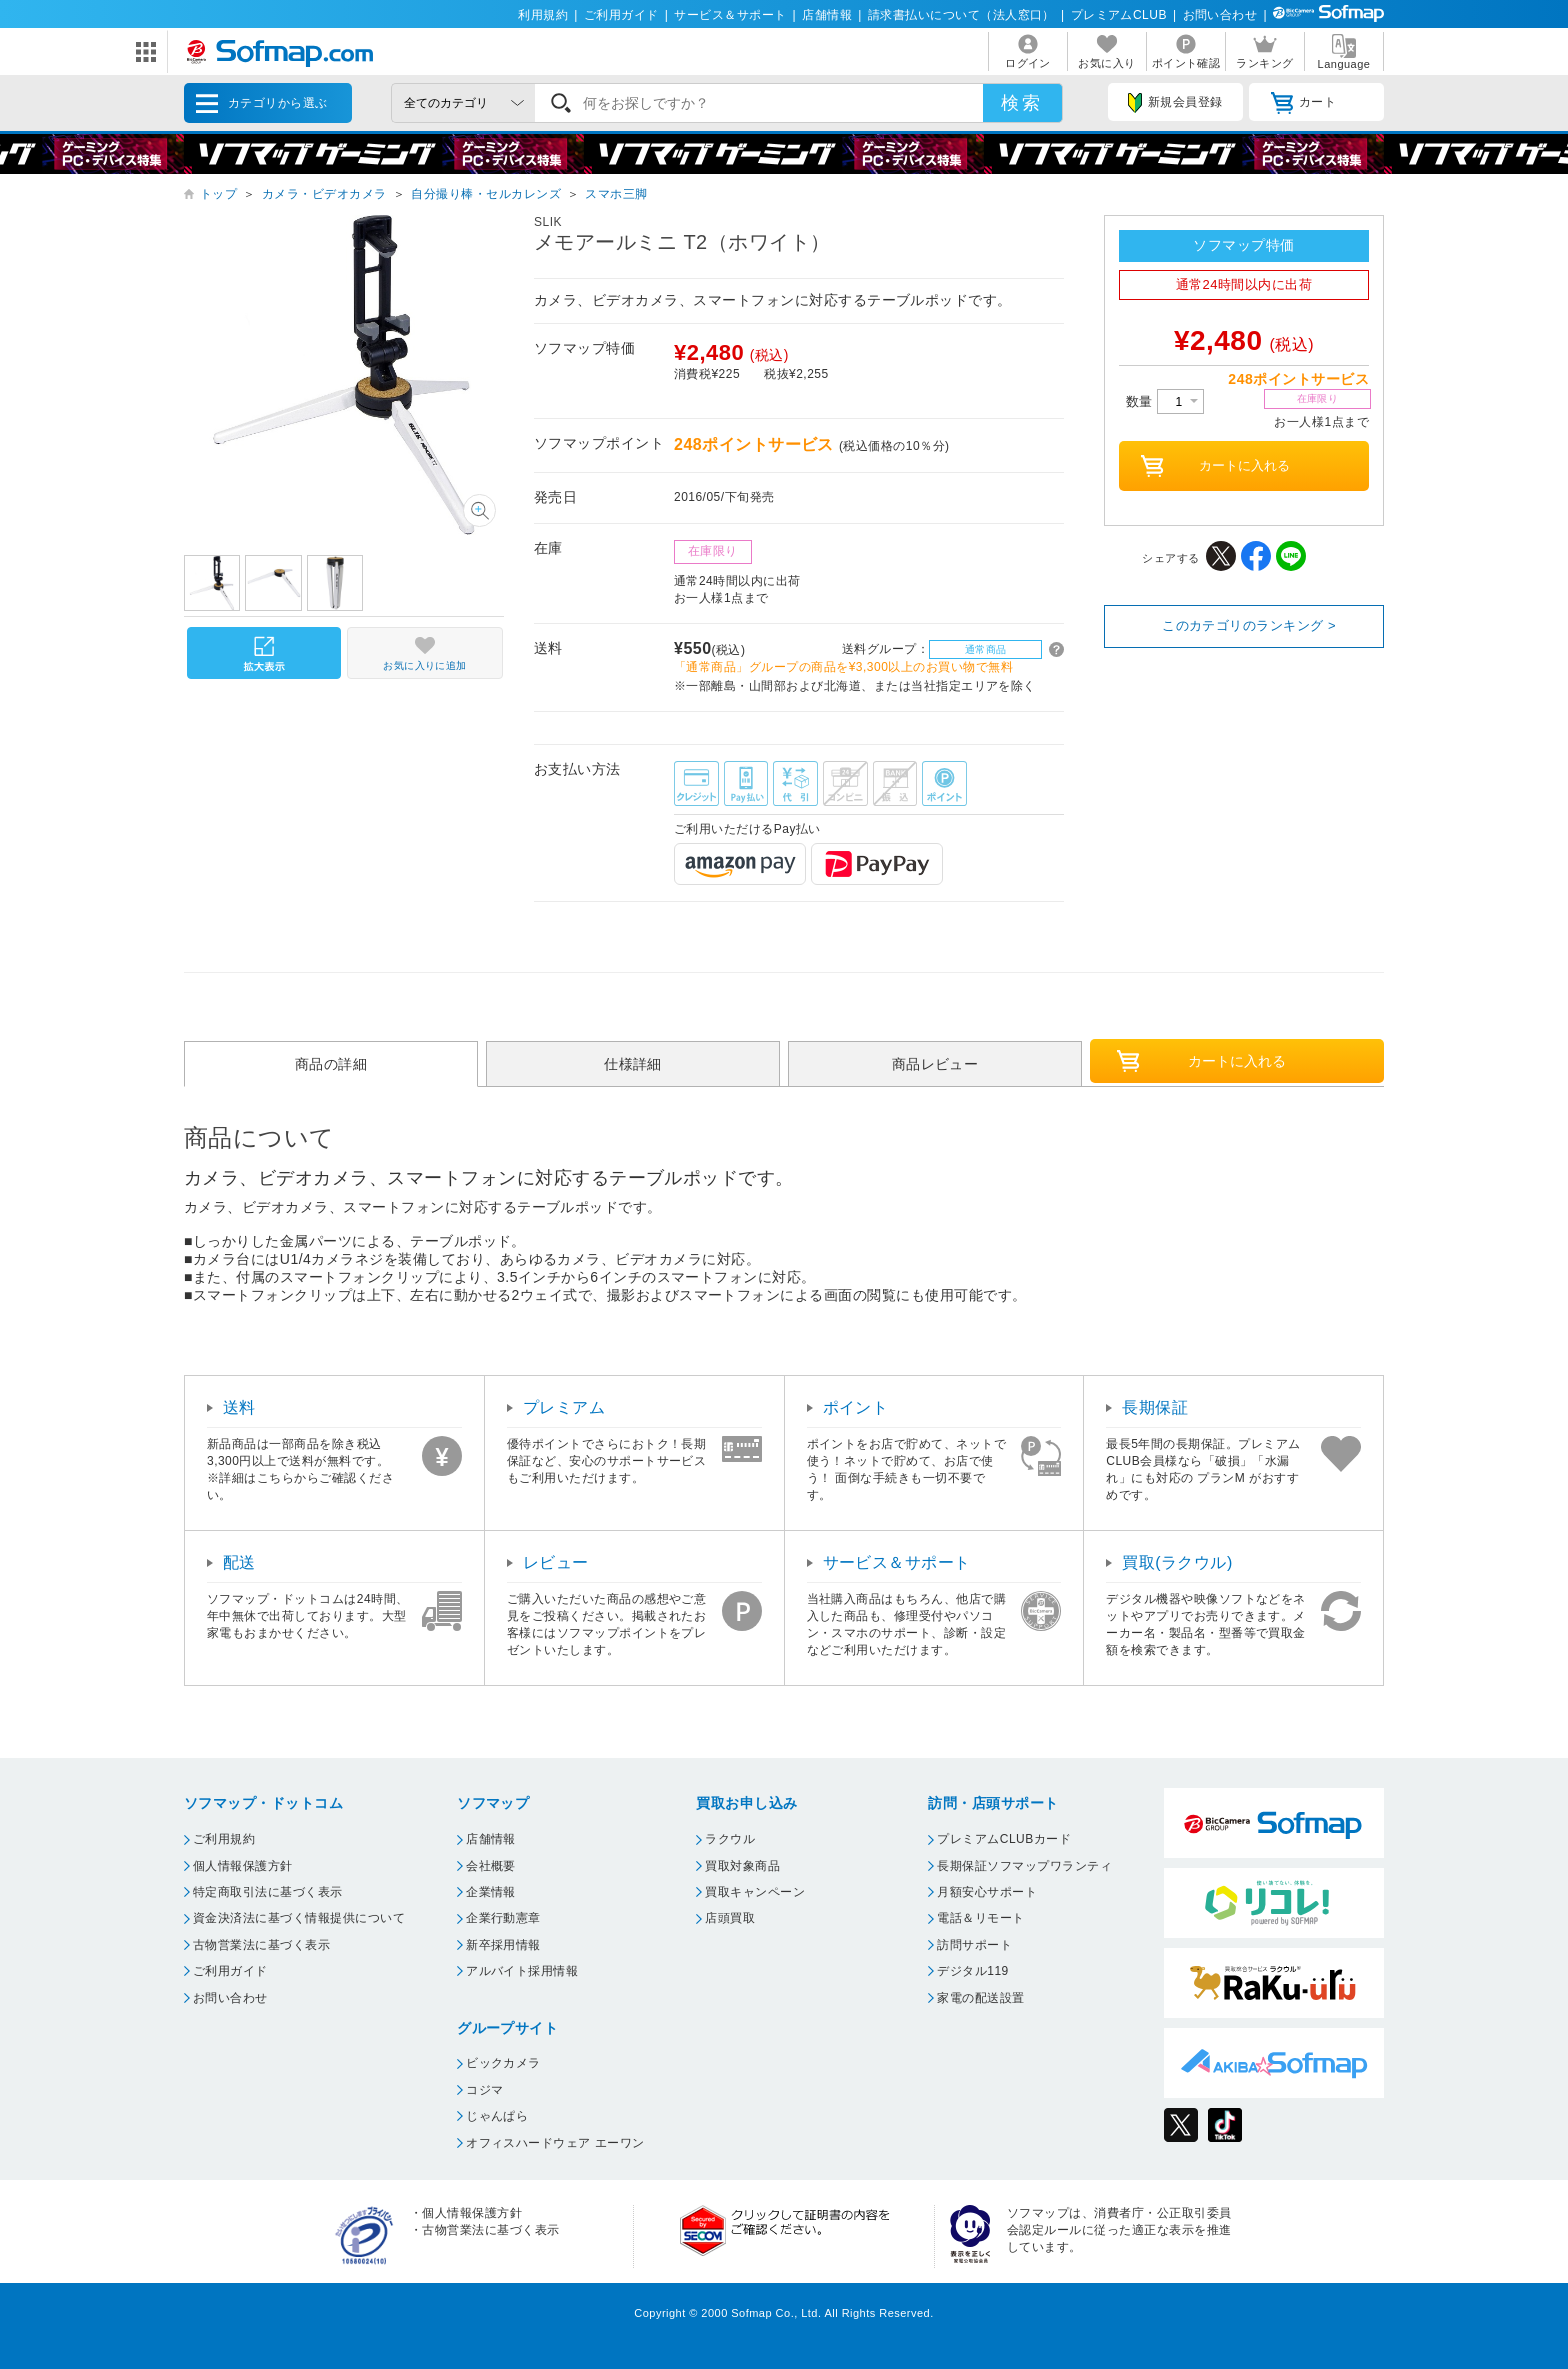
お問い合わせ (1220, 15)
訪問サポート (974, 1945)
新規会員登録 (1175, 103)
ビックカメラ (503, 2063)
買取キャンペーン (755, 1892)
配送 (239, 1562)
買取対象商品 (742, 1866)
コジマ (484, 2090)
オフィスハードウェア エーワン (555, 2143)
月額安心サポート (987, 1892)
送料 (239, 1407)
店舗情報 (827, 15)
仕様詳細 (633, 1064)
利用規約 (543, 15)
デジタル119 (972, 1971)
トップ (218, 194)
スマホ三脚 (616, 194)
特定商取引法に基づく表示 (268, 1892)
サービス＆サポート (730, 15)
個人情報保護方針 (243, 1866)
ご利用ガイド (621, 15)
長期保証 (1155, 1407)
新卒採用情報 (503, 1945)
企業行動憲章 (503, 1918)
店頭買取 (730, 1918)
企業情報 (491, 1892)
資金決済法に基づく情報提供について (299, 1918)
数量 (1165, 401)
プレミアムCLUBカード (1004, 1839)
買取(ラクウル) (1177, 1562)
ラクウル (730, 1839)
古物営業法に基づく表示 (261, 1945)
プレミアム (564, 1407)
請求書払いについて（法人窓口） (961, 15)
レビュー (556, 1562)
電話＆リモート (980, 1918)
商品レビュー (935, 1064)
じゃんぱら (497, 2116)
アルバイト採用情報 (522, 1971)
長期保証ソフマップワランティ (1024, 1866)
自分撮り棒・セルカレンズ (486, 194)
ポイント (856, 1407)
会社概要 (491, 1866)
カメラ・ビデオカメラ (324, 194)
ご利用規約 (224, 1839)
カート (1303, 103)
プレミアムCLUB (1119, 15)
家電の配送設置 (980, 1998)
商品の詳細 (331, 1064)
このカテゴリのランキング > (1249, 625)
